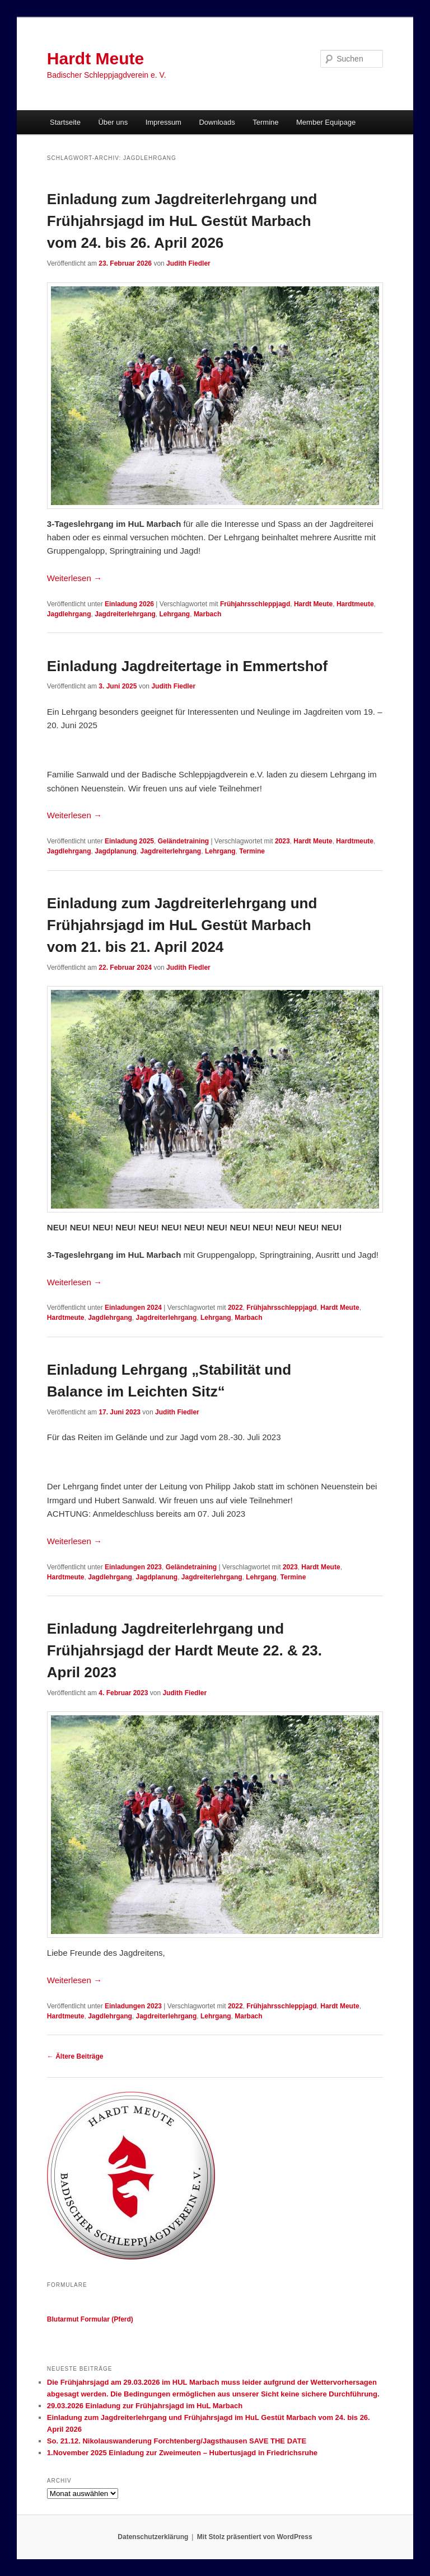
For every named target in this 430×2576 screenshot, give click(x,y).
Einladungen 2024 (133, 1307)
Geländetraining (183, 841)
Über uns (113, 122)
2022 (235, 1307)
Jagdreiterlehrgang (125, 614)
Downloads (217, 122)
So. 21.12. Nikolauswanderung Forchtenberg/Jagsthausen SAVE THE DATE (176, 2441)
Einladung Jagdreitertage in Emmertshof (187, 666)
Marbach (207, 614)
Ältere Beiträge (75, 2056)
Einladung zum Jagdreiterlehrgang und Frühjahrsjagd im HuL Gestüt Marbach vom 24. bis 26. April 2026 (182, 221)
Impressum (163, 122)
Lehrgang (175, 614)
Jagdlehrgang (69, 614)
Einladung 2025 (129, 841)
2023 (282, 841)
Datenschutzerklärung (153, 2537)
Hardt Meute (95, 58)
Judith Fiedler (188, 263)
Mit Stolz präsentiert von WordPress (254, 2537)
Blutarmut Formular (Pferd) (90, 2319)
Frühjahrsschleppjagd (255, 604)
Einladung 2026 (129, 604)
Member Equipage (326, 122)
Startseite (65, 122)
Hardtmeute (355, 604)
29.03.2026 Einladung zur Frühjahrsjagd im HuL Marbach (144, 2406)
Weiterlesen (74, 578)
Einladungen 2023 (133, 1567)
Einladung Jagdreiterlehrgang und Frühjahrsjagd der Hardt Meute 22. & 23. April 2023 (184, 1650)
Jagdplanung (116, 851)
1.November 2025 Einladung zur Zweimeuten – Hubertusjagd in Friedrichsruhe (182, 2452)
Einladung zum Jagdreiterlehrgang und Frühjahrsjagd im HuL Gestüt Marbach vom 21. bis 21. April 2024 (182, 925)
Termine (265, 122)
